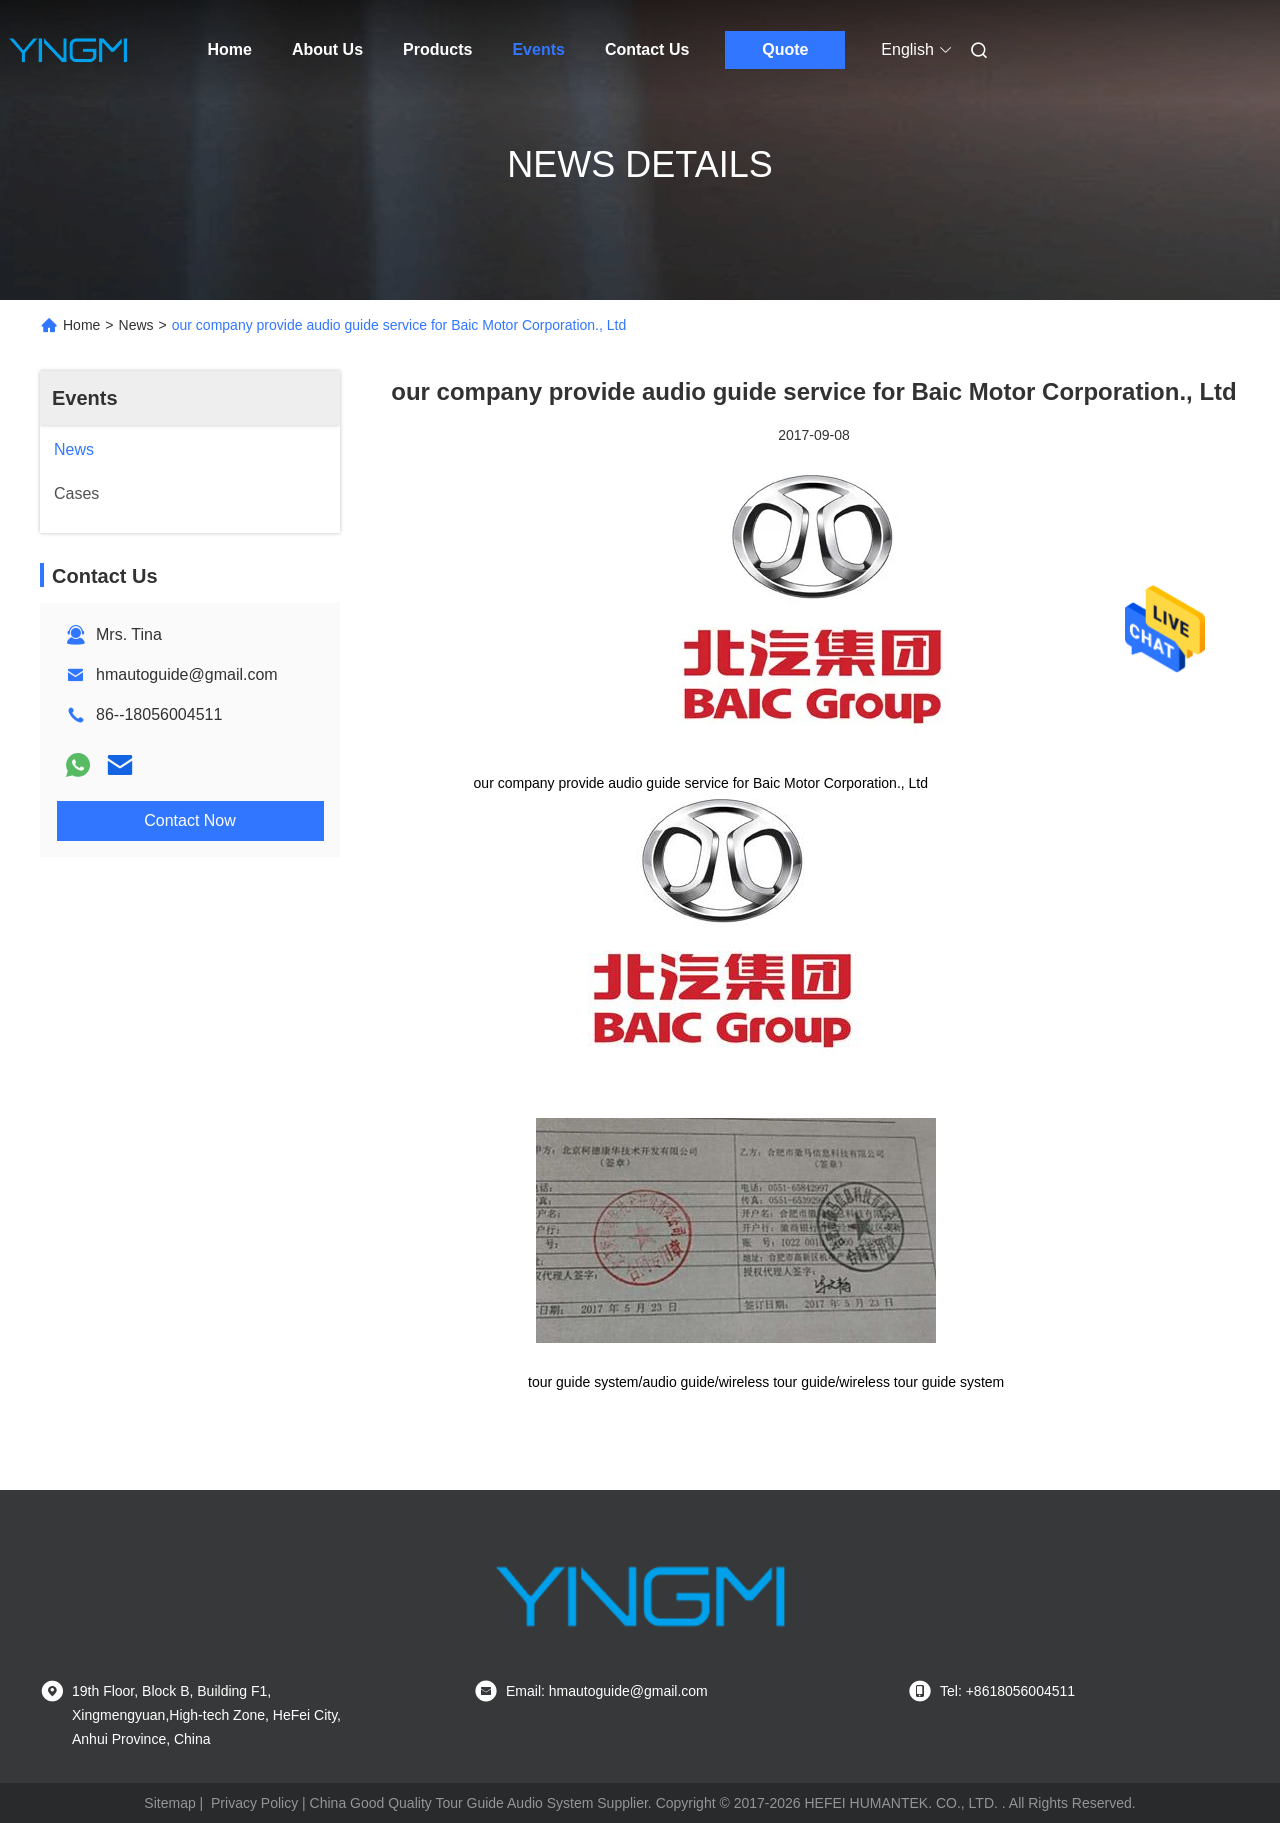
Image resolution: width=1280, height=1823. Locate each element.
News (136, 325)
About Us (327, 49)
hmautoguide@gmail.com (187, 674)
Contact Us (647, 49)
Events (538, 49)
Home (230, 49)
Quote (785, 49)
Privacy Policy (254, 1803)
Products (437, 49)
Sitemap (169, 1803)
